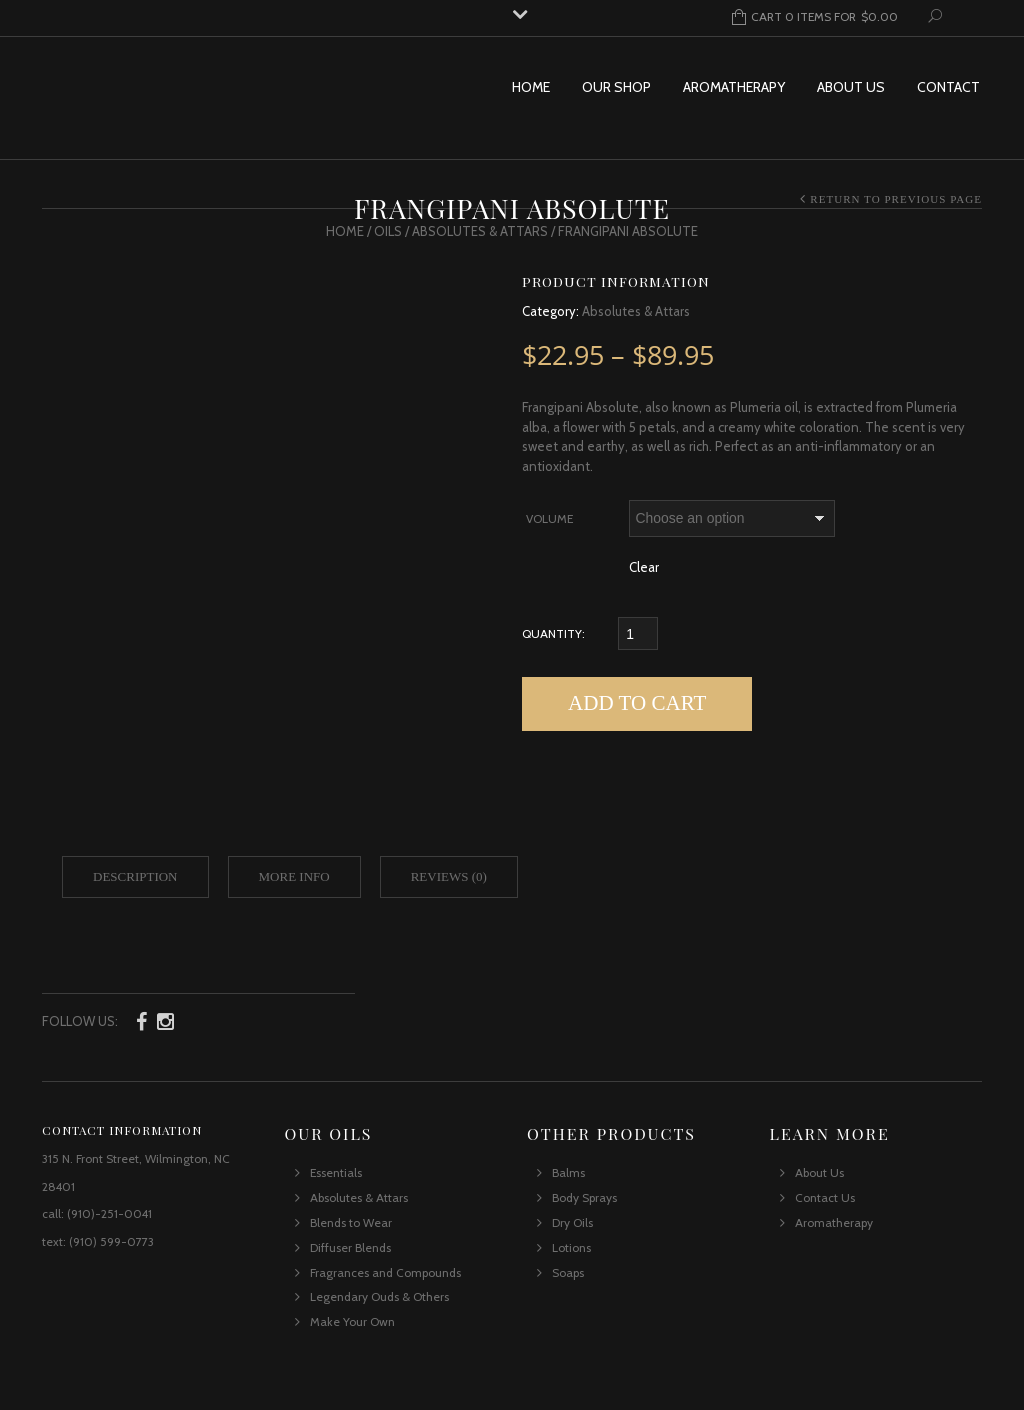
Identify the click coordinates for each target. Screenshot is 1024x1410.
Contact (948, 87)
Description (135, 876)
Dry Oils (572, 1222)
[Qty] (638, 633)
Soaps (568, 1272)
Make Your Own (352, 1321)
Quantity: (553, 633)
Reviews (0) (449, 876)
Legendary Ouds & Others (379, 1296)
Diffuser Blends (350, 1247)
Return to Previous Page (896, 199)
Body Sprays (584, 1197)
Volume (549, 518)
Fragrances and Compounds (385, 1272)
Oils (388, 231)
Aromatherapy (734, 87)
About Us (851, 87)
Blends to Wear (351, 1222)
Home (531, 87)
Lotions (571, 1247)
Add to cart (637, 703)
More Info (294, 876)
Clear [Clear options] (644, 567)
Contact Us (825, 1197)
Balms (568, 1172)
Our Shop (616, 87)
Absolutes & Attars (480, 231)
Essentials (336, 1172)
